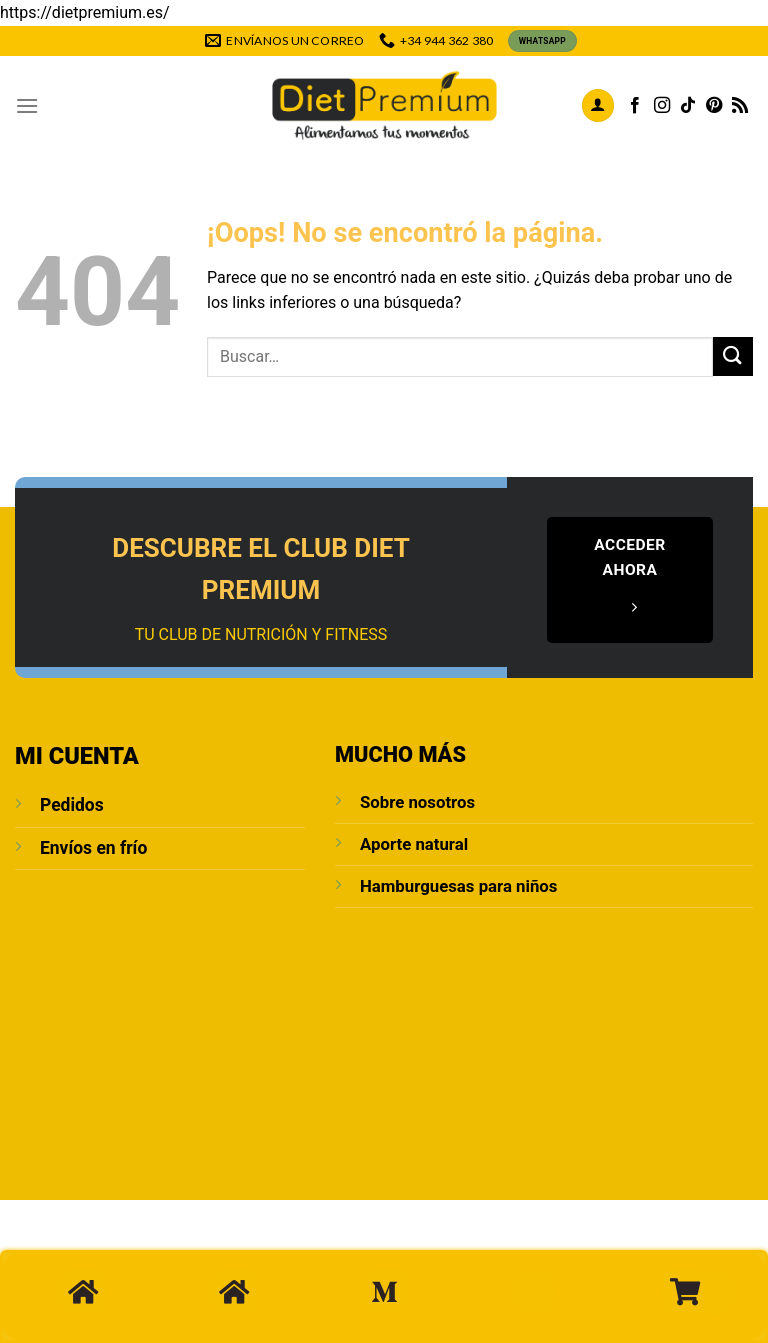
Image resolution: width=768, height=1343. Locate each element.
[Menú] (27, 105)
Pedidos (72, 805)
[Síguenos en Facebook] (635, 106)
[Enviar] (733, 356)
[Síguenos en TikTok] (688, 106)
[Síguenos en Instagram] (662, 106)
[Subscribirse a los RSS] (740, 106)
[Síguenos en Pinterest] (714, 106)
